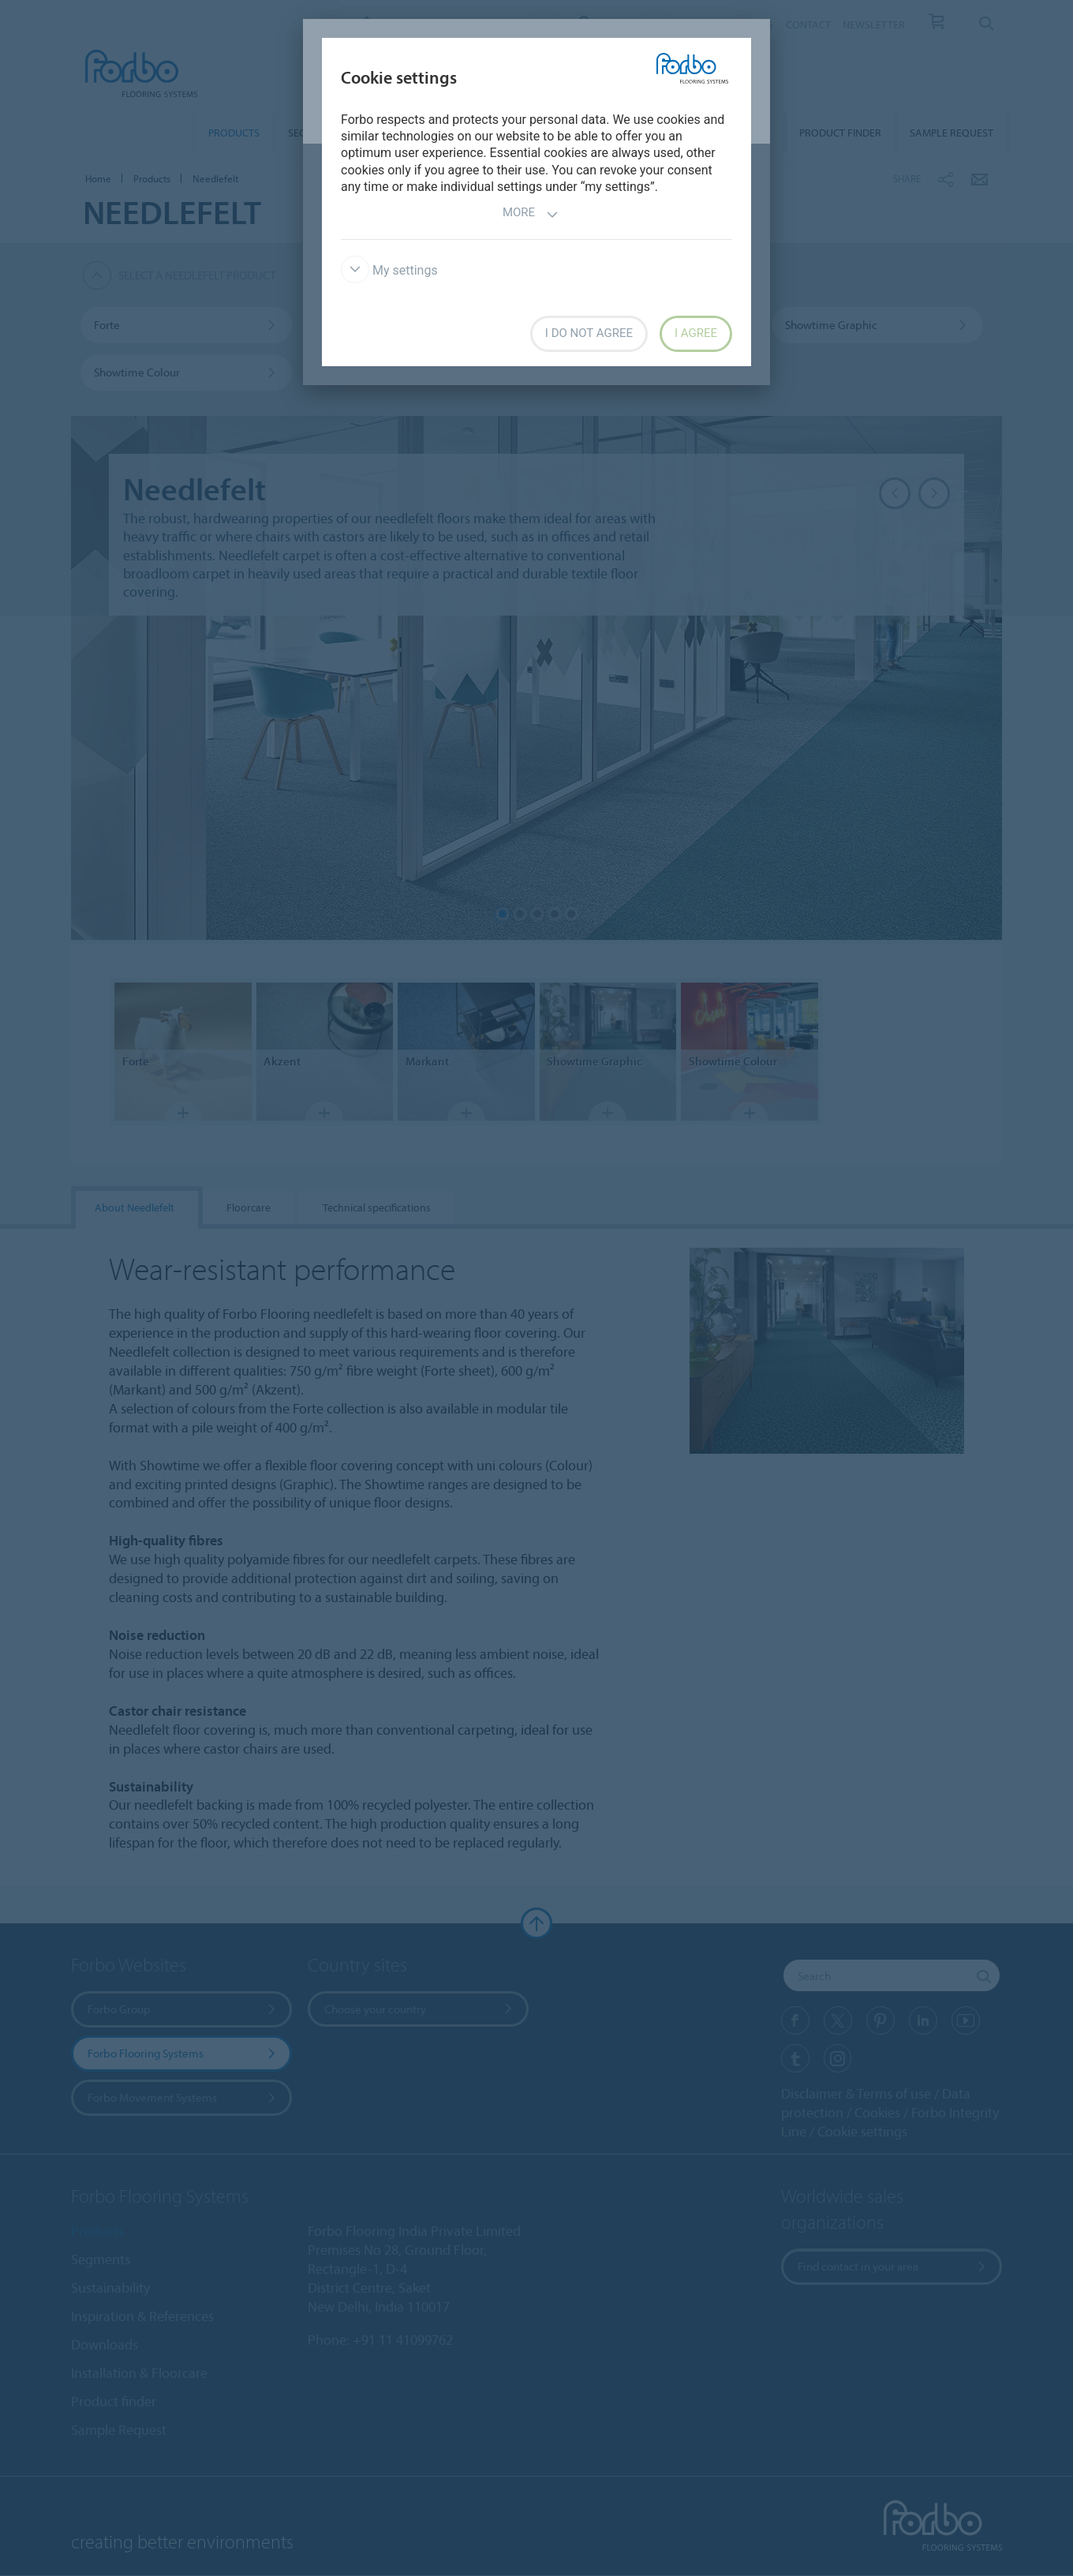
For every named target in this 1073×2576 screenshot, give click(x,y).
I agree (696, 333)
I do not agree (589, 333)
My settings (389, 270)
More (531, 214)
